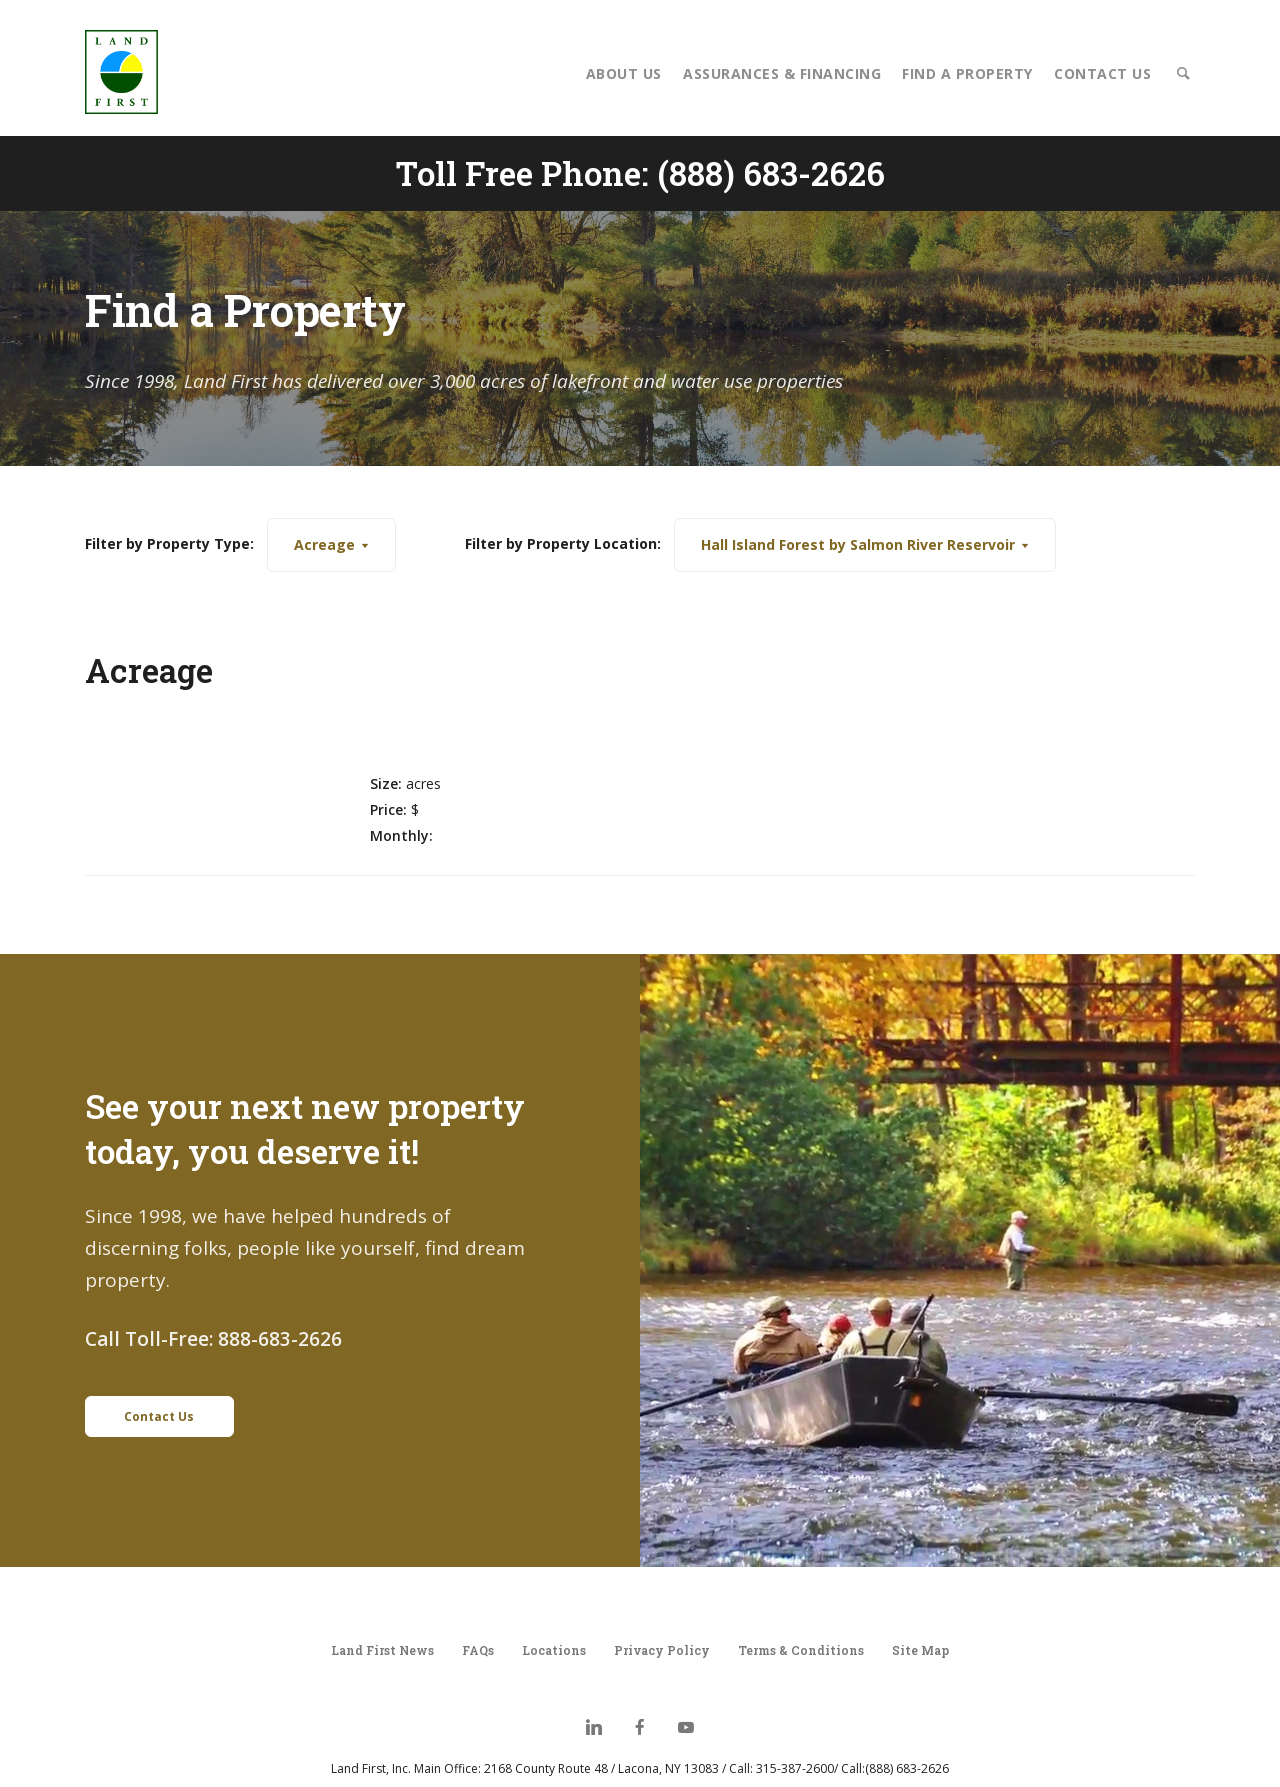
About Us (624, 73)
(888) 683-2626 (771, 173)
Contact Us (1102, 73)
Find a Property (967, 73)
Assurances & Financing (782, 73)
